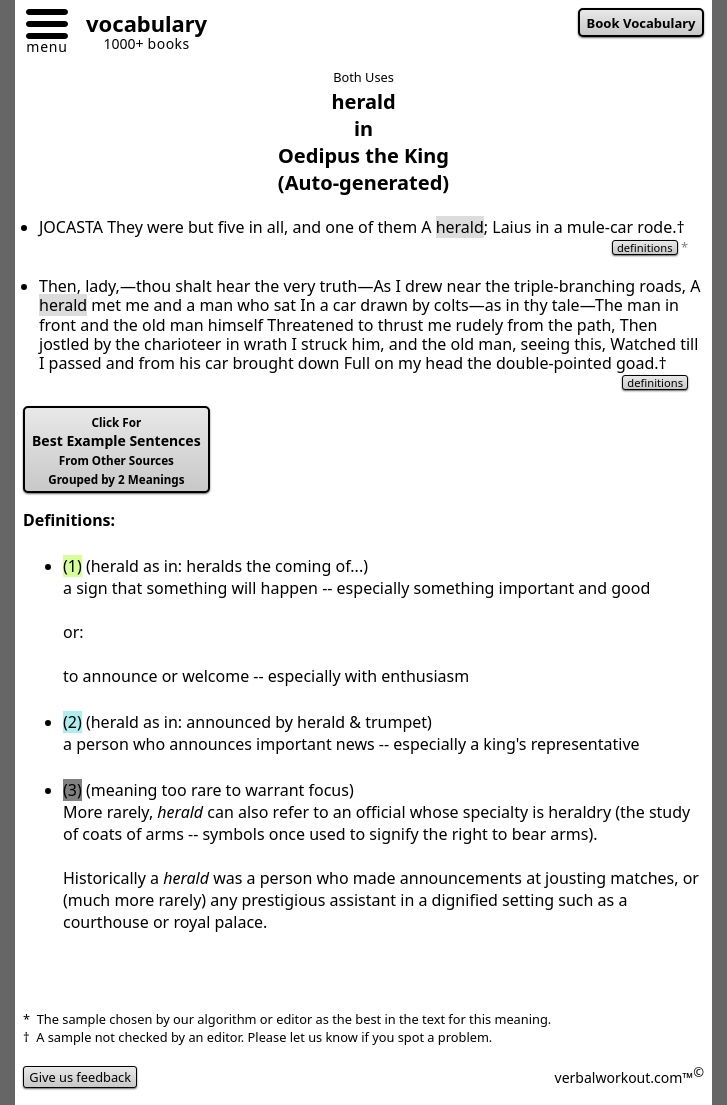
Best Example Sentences (116, 451)
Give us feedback (80, 1077)
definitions (645, 247)
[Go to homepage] (139, 26)
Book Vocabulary (641, 23)
